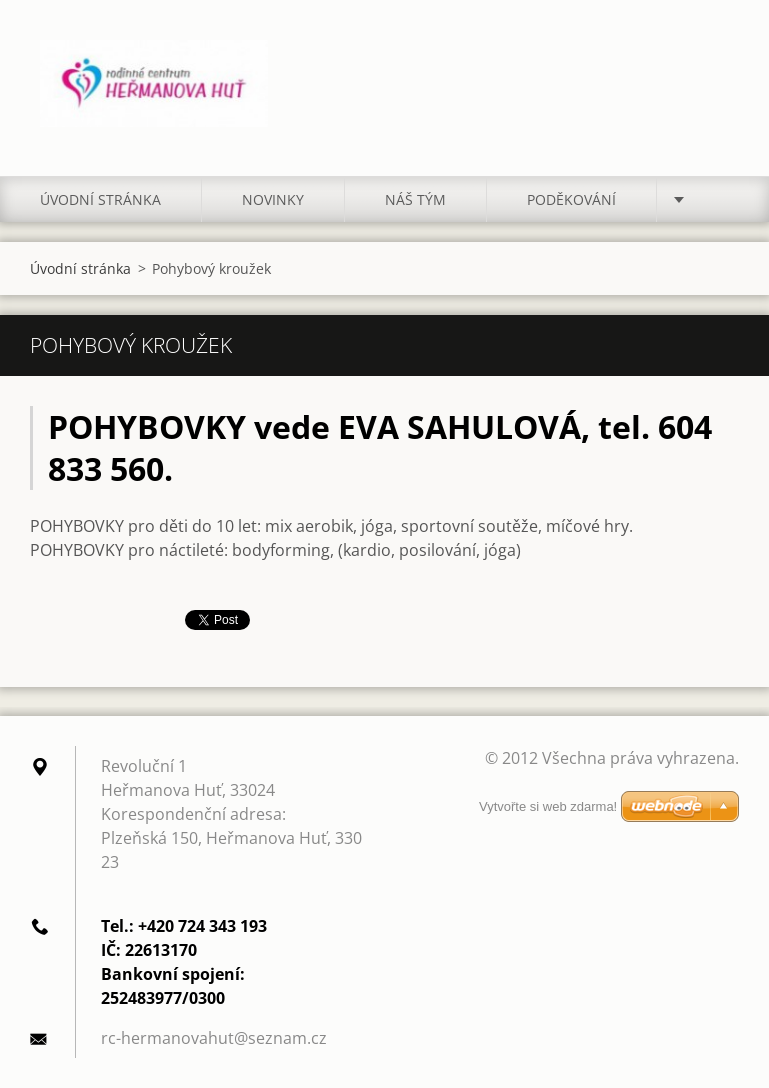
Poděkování (571, 199)
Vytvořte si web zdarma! (548, 806)
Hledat (717, 58)
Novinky (273, 199)
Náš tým (415, 199)
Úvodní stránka (100, 199)
